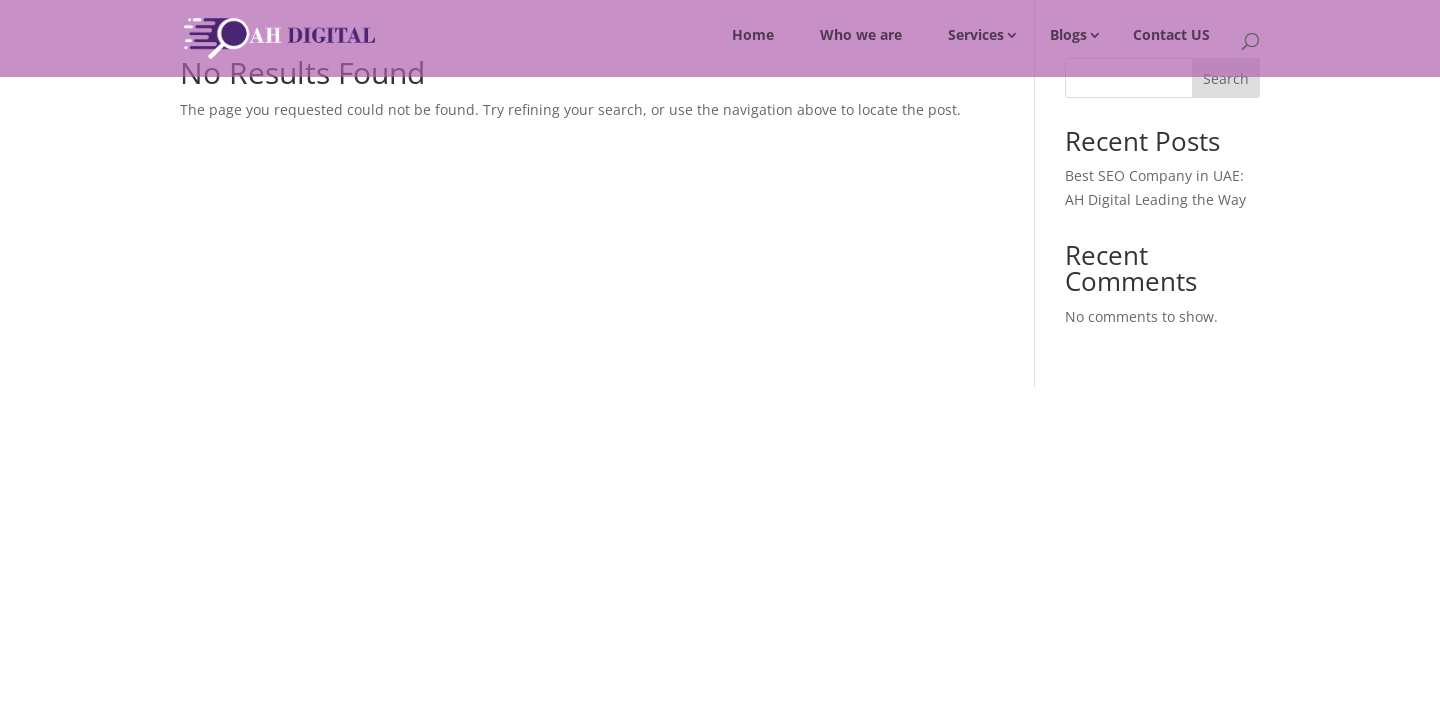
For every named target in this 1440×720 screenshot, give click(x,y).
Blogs (1068, 34)
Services (976, 34)
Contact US (1171, 34)
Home (753, 34)
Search (1226, 78)
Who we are (861, 34)
